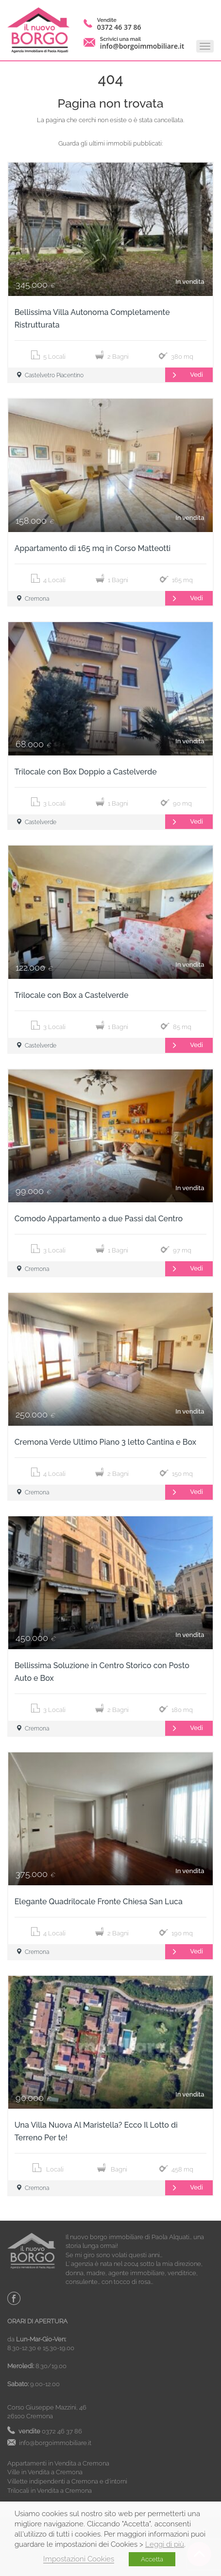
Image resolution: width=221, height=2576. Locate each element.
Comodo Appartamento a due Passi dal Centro (99, 1218)
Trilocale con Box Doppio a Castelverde (86, 771)
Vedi (184, 375)
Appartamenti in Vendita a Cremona (58, 2463)
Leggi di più (164, 2544)
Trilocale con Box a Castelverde (72, 995)
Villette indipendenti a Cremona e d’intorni (67, 2481)
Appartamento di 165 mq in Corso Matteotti (93, 548)
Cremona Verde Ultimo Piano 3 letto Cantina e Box (105, 1442)
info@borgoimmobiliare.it (142, 46)
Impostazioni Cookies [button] (78, 2559)
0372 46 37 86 (119, 27)
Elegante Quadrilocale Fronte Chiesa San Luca (99, 1901)
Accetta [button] (152, 2559)
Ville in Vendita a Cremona (45, 2472)
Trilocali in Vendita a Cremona (49, 2490)
